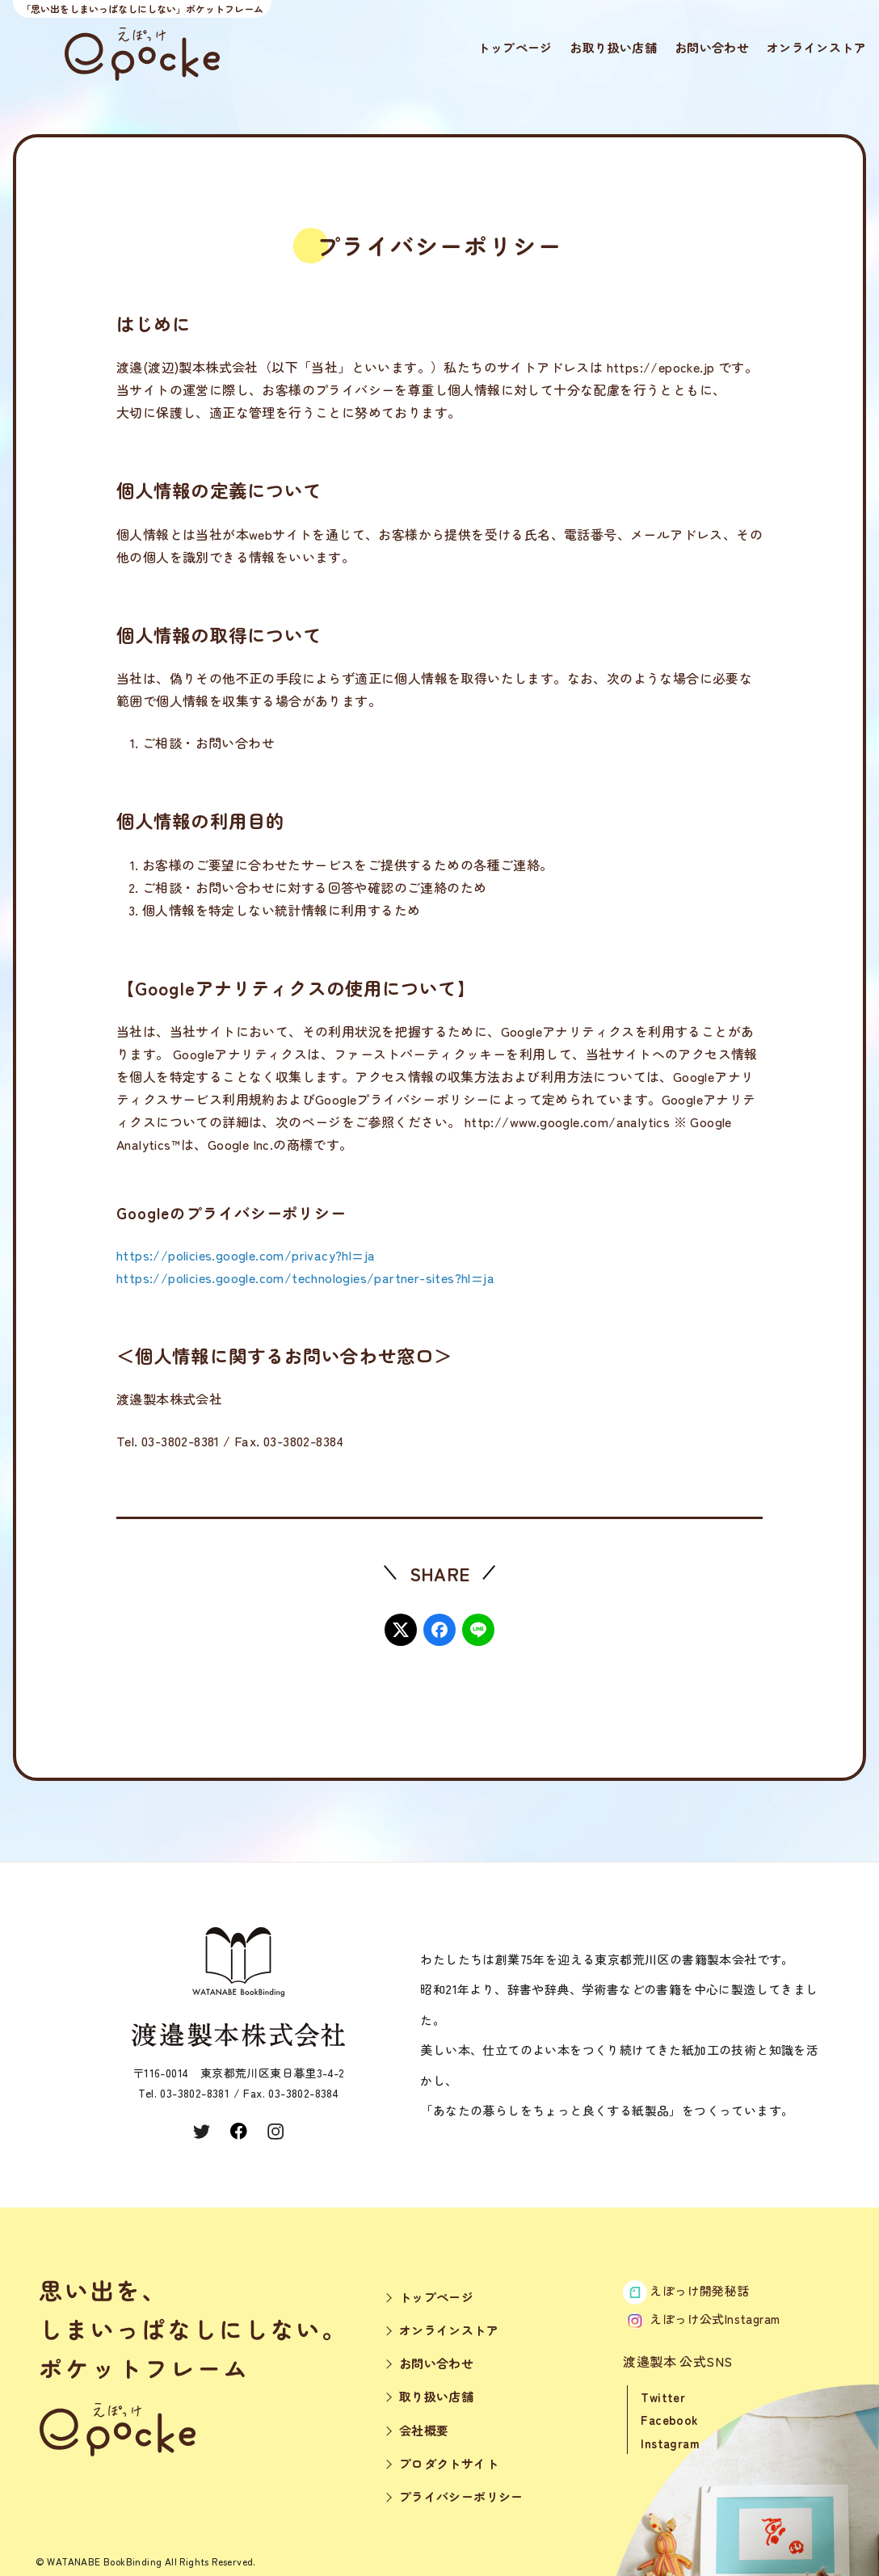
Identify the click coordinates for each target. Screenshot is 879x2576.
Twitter (663, 2397)
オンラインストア (816, 47)
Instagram (670, 2443)
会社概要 (424, 2430)
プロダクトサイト (448, 2463)
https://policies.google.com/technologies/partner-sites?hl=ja (305, 1277)
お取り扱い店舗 (613, 47)
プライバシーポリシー (461, 2496)
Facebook (669, 2419)
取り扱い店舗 (436, 2396)
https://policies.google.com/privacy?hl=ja (245, 1255)
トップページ (514, 47)
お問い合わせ (712, 47)
